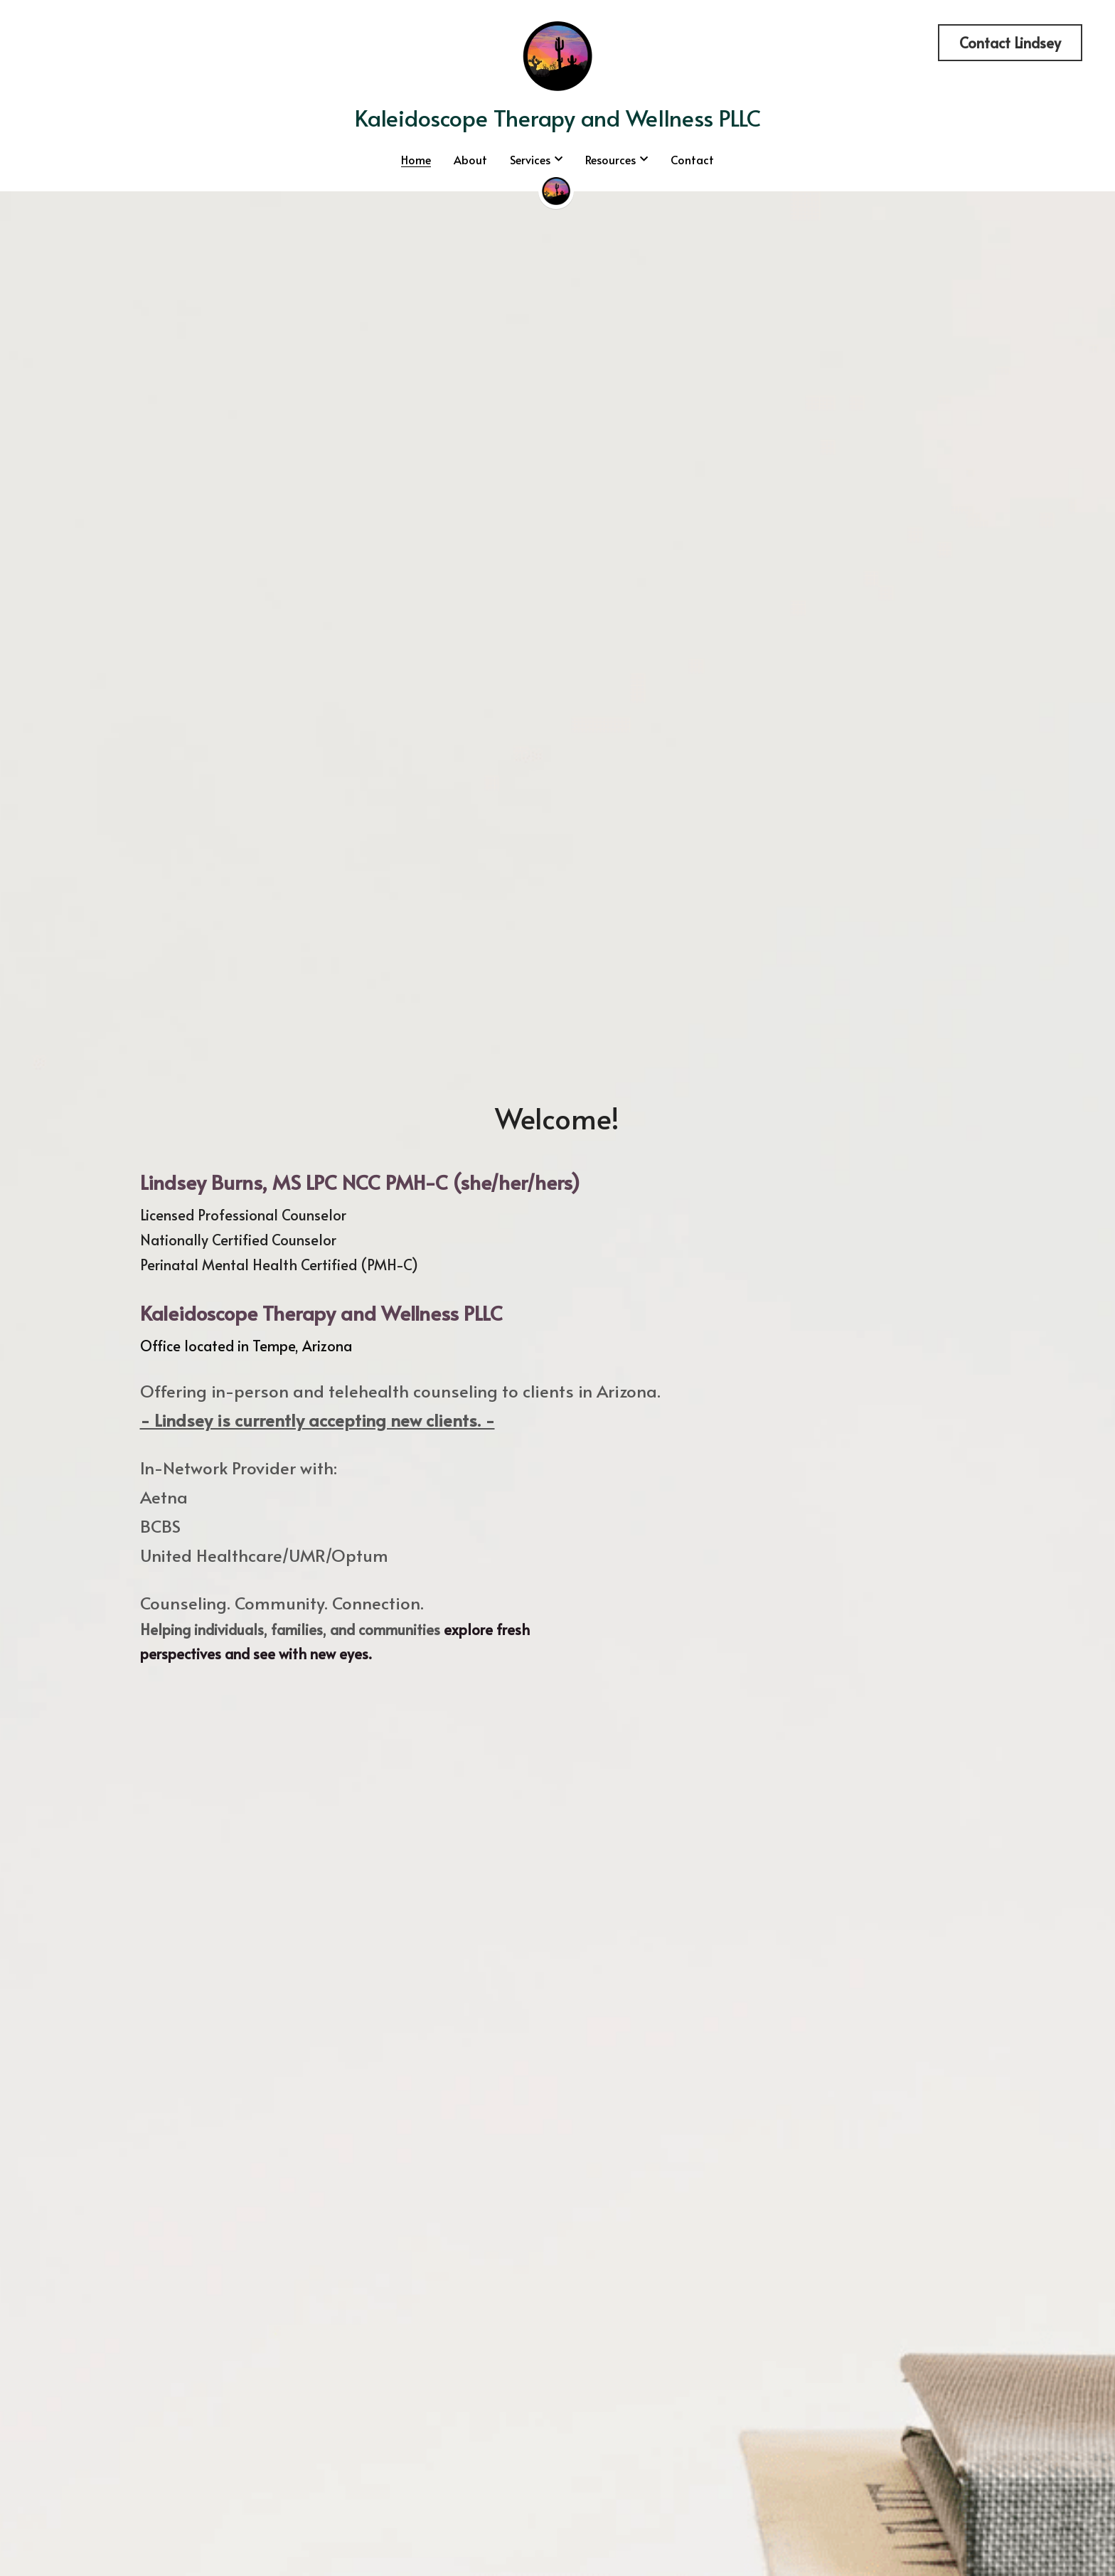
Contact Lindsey (1010, 43)
